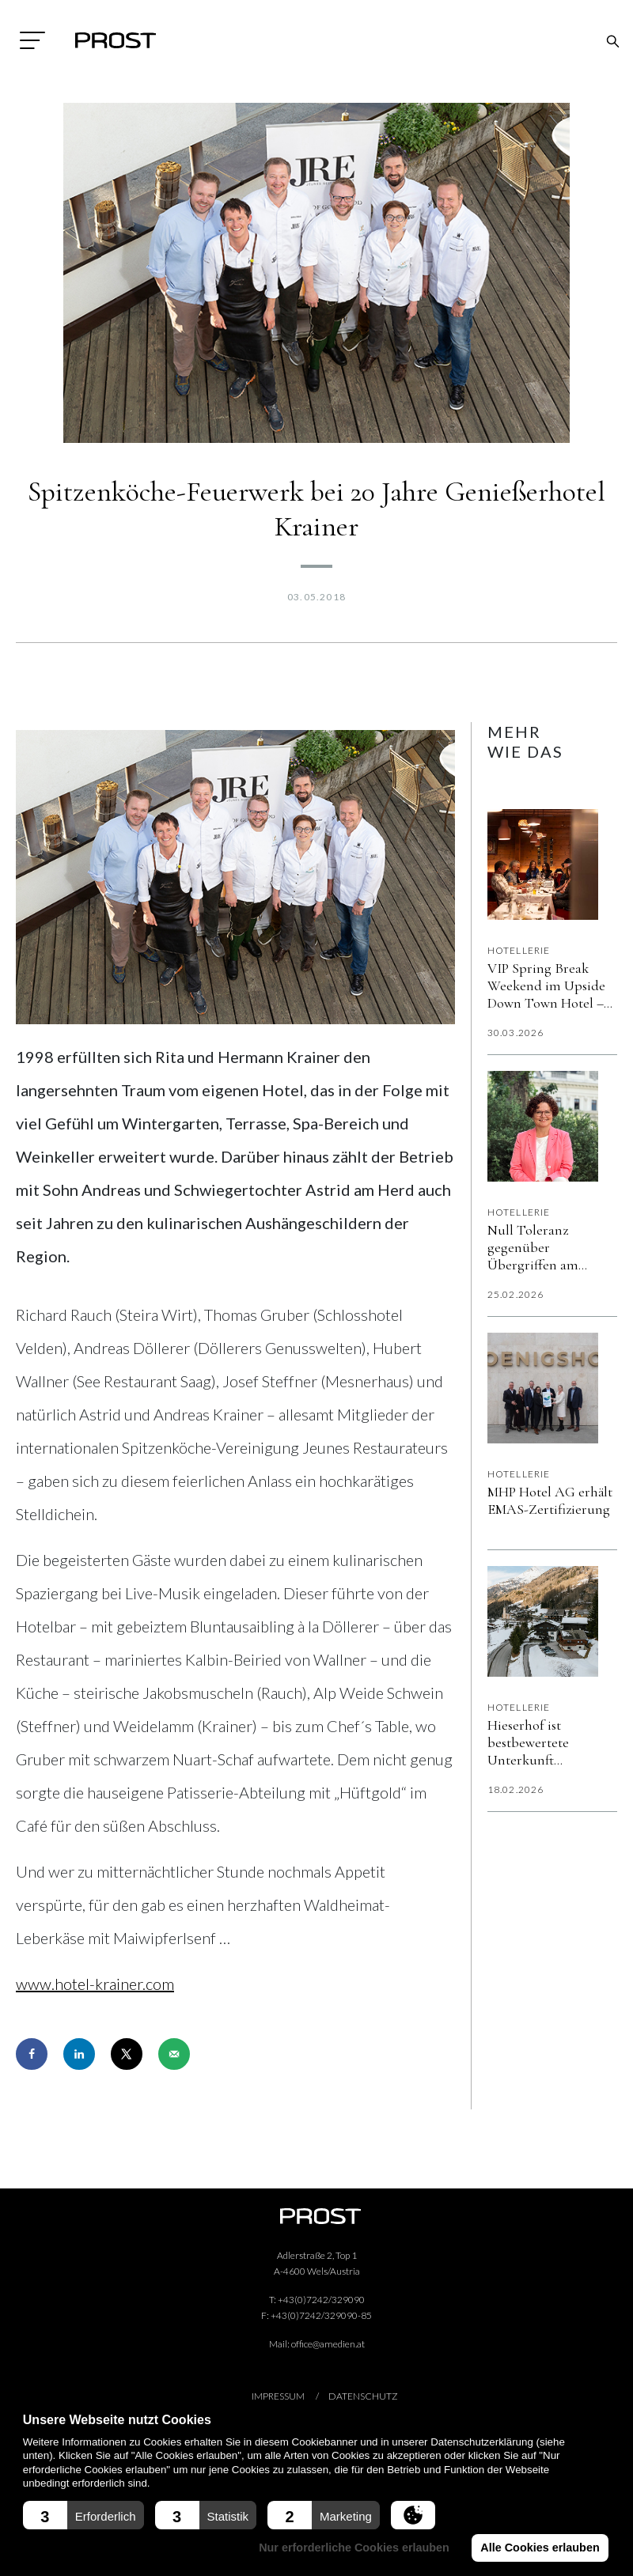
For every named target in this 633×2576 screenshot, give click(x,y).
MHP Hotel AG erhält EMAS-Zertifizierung (549, 1500)
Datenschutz (363, 2396)
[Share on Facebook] (31, 2054)
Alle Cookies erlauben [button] (540, 2547)
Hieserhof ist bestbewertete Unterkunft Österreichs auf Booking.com (536, 1742)
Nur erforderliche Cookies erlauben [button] (356, 2547)
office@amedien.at (328, 2344)
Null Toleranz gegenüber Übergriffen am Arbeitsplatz (532, 1247)
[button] (83, 2515)
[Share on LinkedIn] (79, 2054)
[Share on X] (126, 2054)
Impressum (278, 2396)
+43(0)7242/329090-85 (321, 2315)
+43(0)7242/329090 (321, 2300)
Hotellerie (519, 950)
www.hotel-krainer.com (95, 1983)
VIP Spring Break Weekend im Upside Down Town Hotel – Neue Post (546, 985)
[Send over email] (174, 2054)
